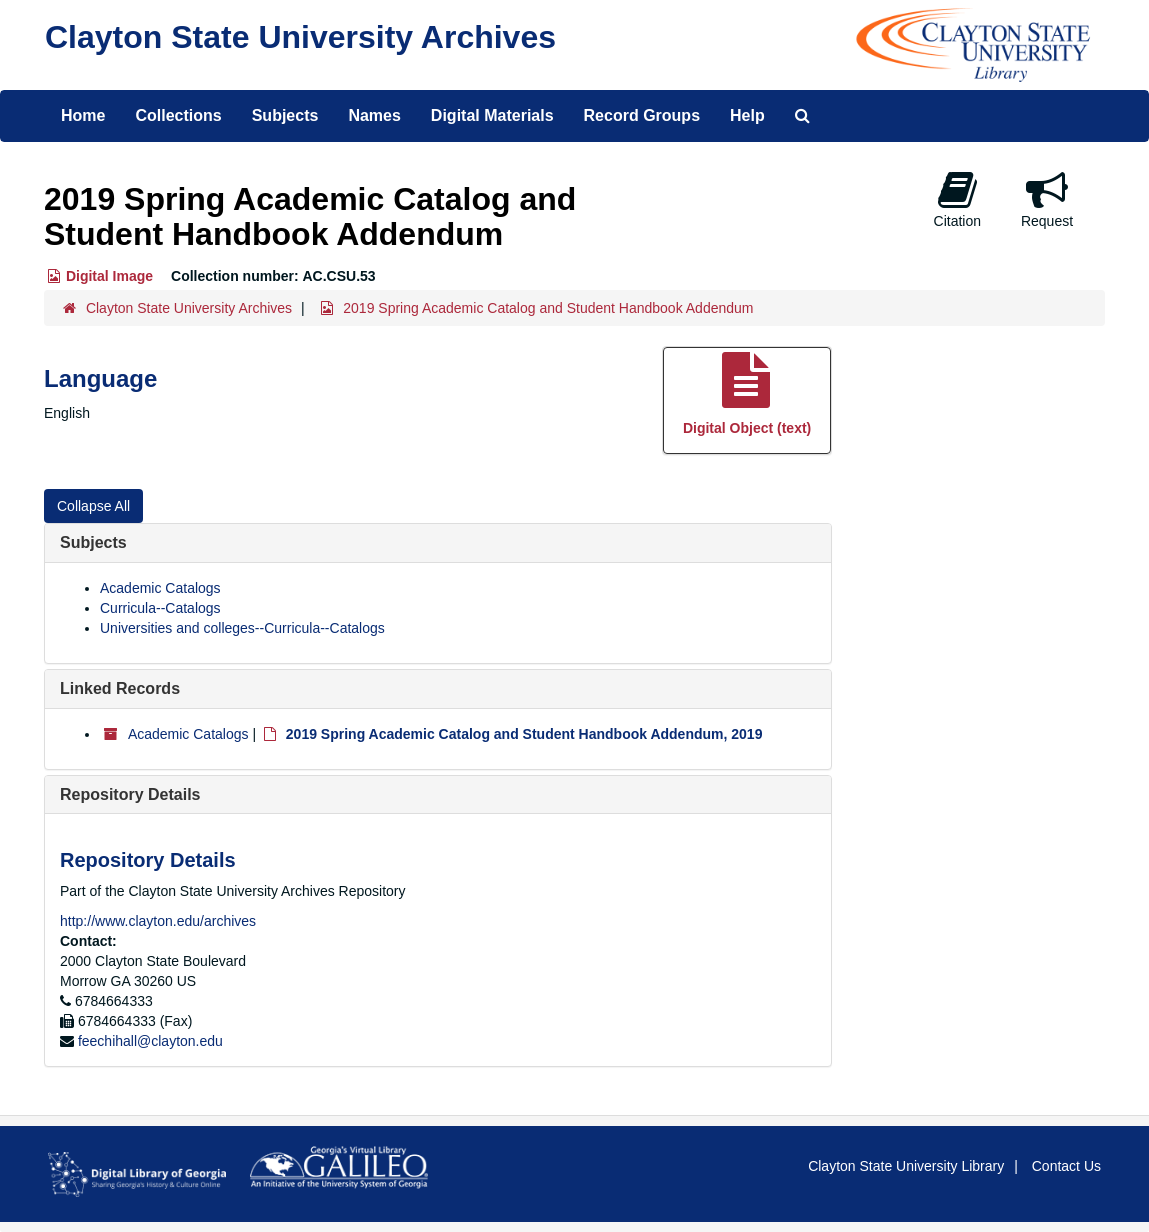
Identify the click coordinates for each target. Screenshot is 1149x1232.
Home (83, 115)
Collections (178, 115)
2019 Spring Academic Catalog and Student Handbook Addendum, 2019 (524, 734)
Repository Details (130, 794)
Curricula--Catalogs (160, 608)
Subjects (285, 115)
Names (374, 115)
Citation (957, 199)
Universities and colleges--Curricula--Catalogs (242, 628)
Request (1047, 199)
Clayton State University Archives (300, 37)
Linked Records (120, 688)
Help (747, 115)
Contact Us (1066, 1166)
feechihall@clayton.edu (150, 1041)
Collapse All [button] (93, 506)
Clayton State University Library (906, 1166)
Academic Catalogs (160, 588)
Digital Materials (492, 115)
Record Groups (642, 115)
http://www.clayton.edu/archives (158, 921)
